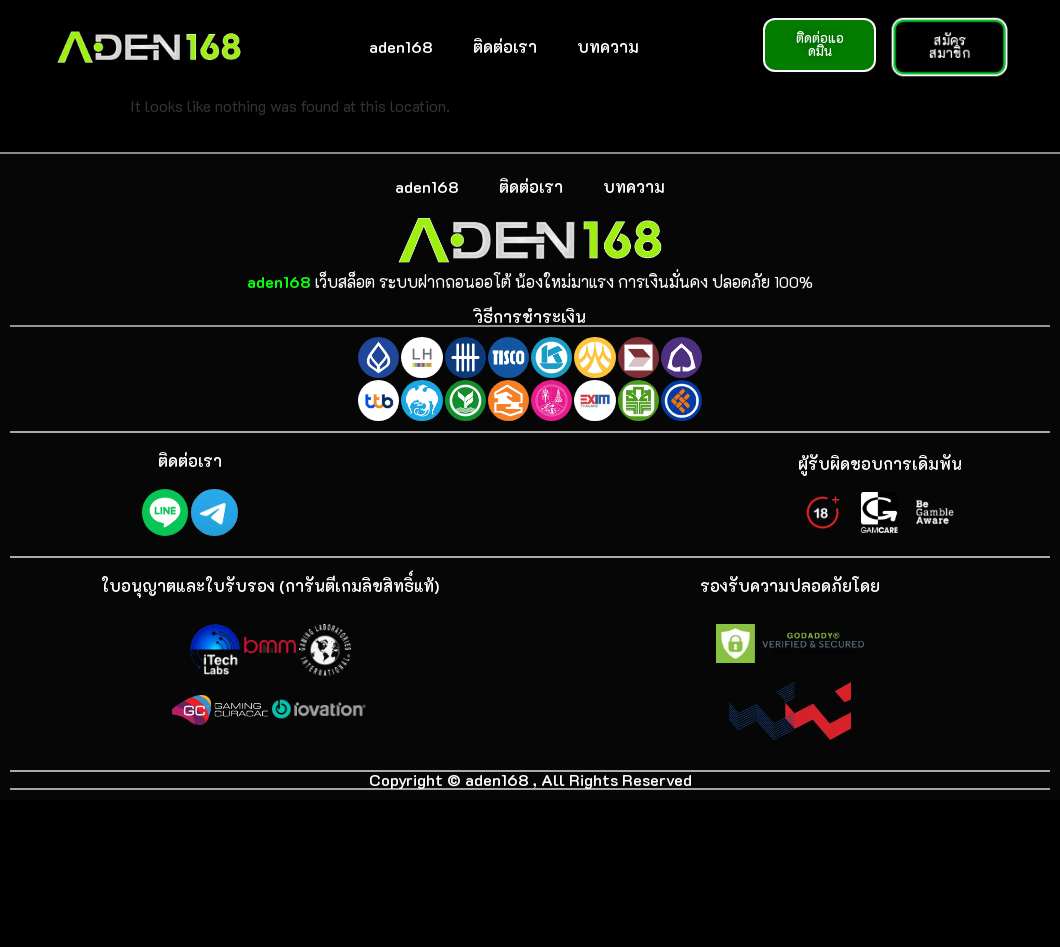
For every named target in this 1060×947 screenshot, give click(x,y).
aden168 (401, 46)
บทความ (608, 46)
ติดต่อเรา (505, 46)
